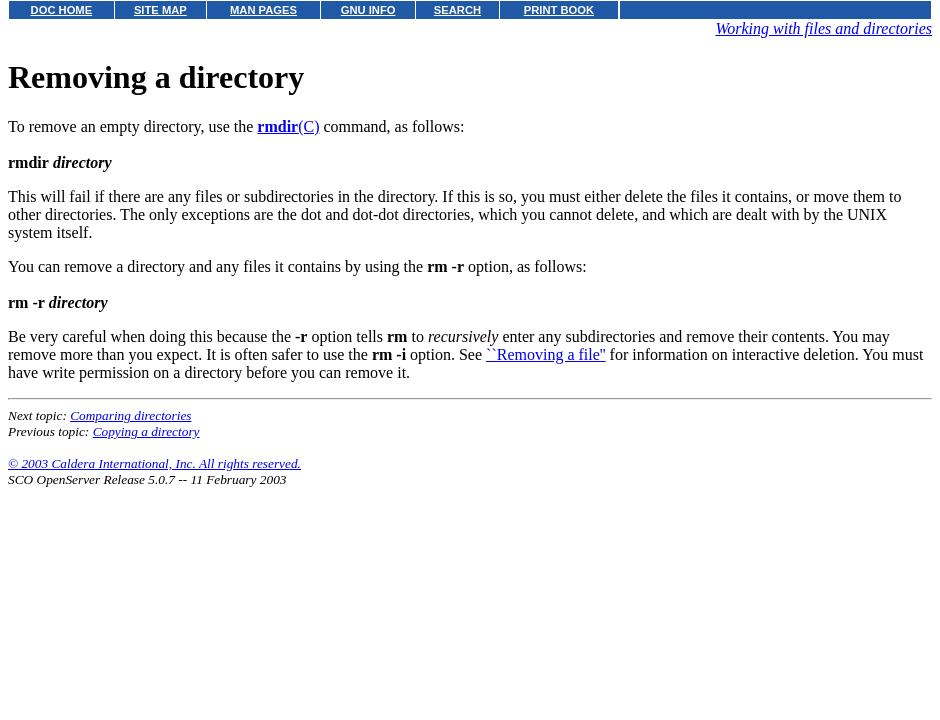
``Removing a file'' (546, 354)
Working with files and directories (823, 28)
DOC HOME (62, 10)
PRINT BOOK (559, 10)
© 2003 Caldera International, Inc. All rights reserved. (154, 463)
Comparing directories (130, 415)
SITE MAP (160, 10)
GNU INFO (368, 10)
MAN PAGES (263, 10)
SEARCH (457, 10)
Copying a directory (146, 431)
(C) (288, 126)
